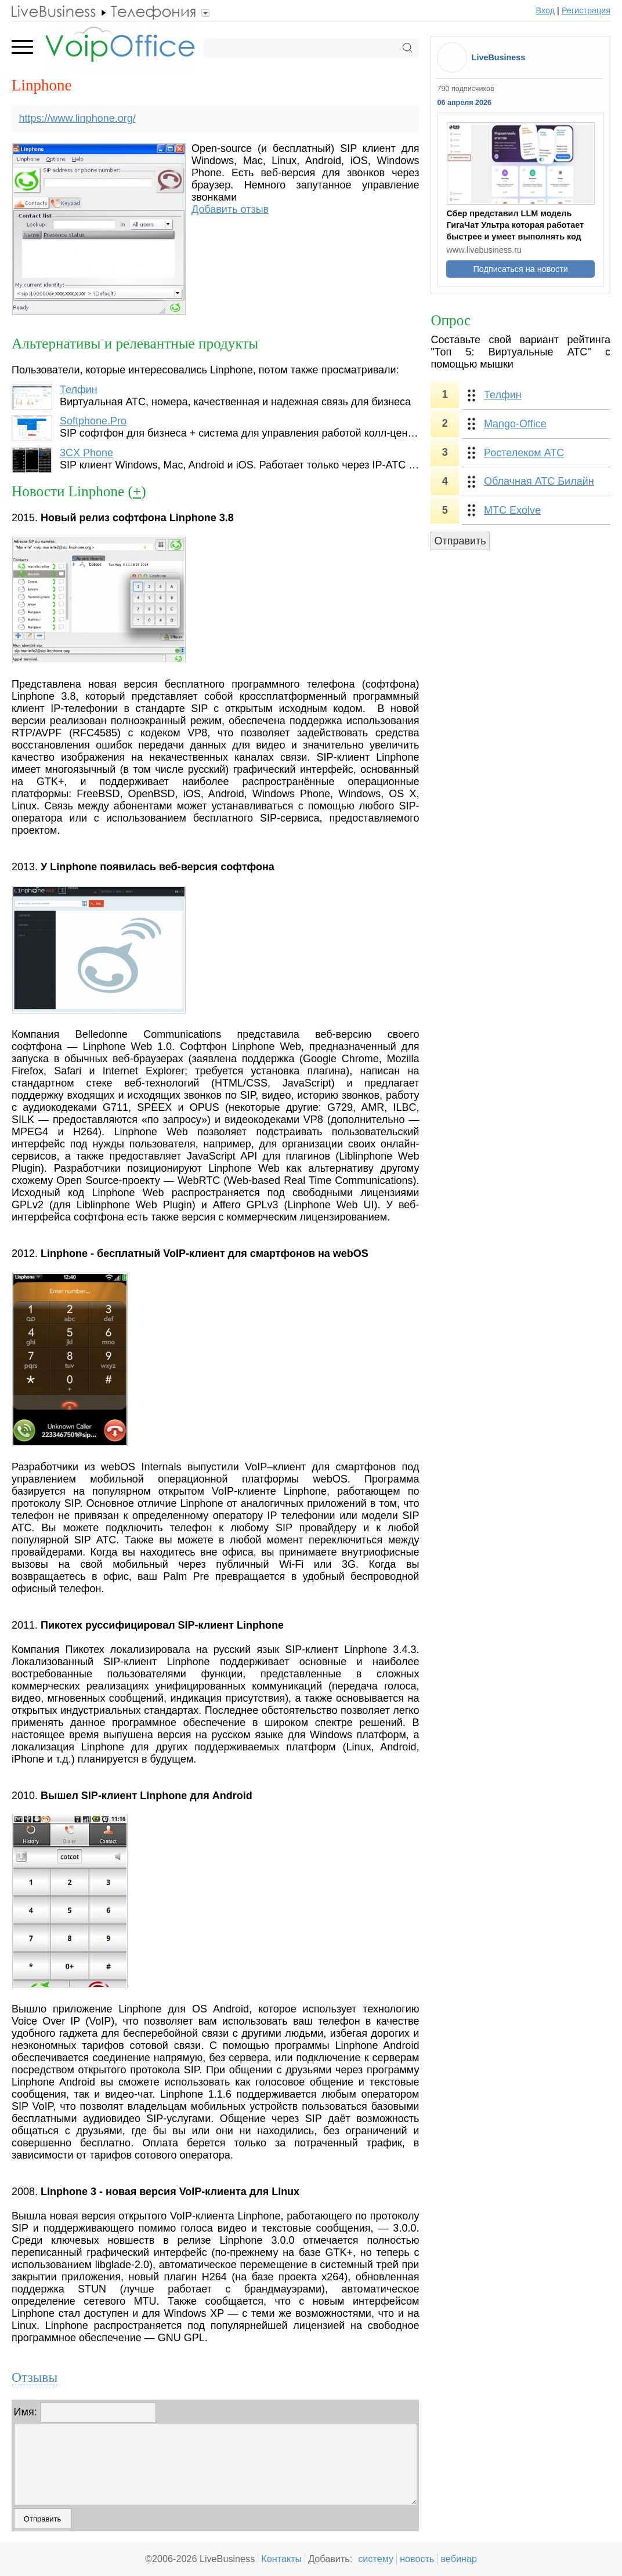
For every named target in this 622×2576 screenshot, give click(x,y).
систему (375, 2558)
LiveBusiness (499, 57)
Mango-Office (515, 424)
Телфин (78, 389)
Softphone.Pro (93, 421)
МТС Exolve (512, 510)
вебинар (458, 2558)
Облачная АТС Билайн (539, 481)
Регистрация (586, 10)
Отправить (460, 541)
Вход (545, 10)
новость (417, 2558)
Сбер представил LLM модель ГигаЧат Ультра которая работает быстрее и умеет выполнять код (515, 225)
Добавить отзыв (230, 209)
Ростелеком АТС (524, 453)
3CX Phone (86, 453)
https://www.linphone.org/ (77, 118)
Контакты (281, 2558)
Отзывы (34, 2377)
